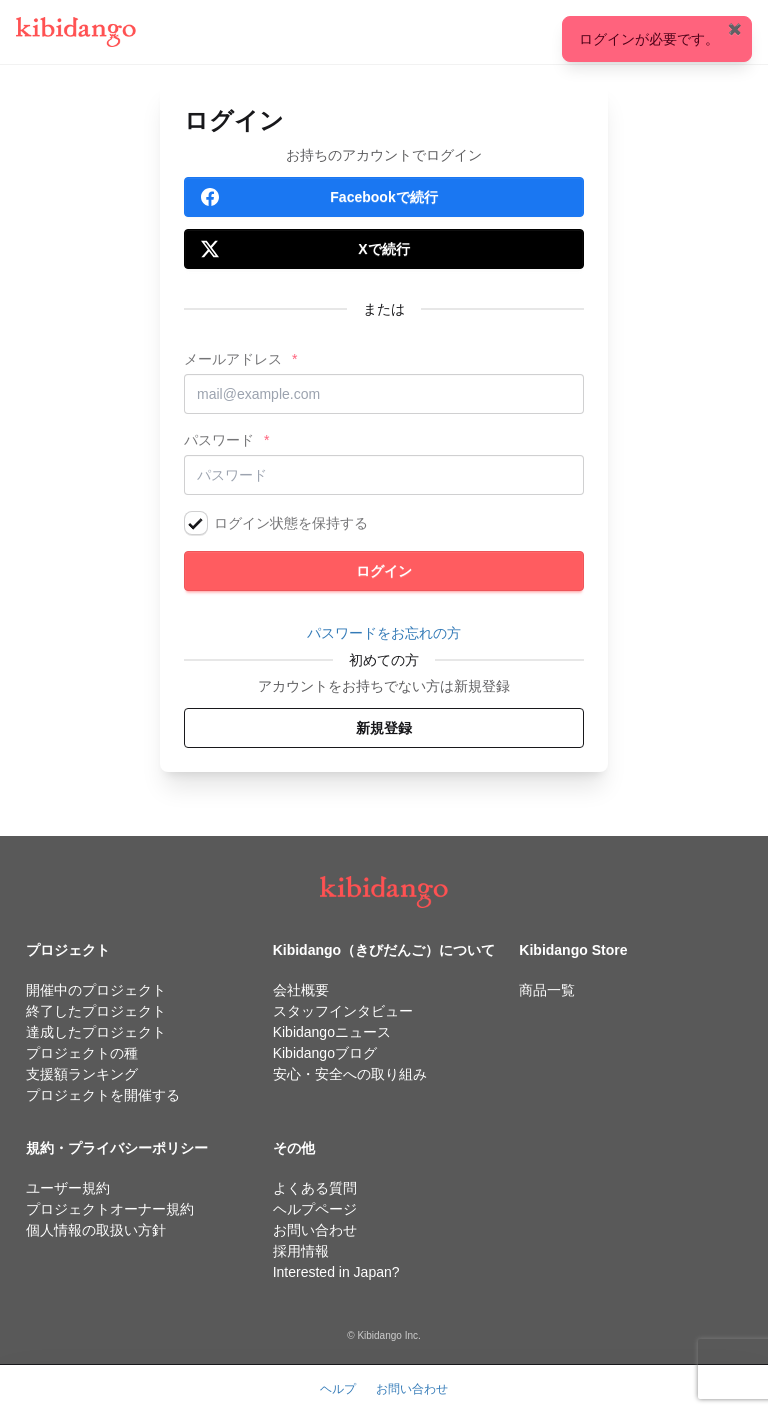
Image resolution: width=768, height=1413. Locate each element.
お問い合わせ (315, 1230)
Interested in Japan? (336, 1272)
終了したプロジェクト (96, 1011)
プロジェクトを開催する (103, 1095)
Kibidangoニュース (332, 1032)
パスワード (219, 440)
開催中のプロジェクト (96, 990)
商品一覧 (547, 990)
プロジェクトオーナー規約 (110, 1209)
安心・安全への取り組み (350, 1074)
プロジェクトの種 (82, 1053)
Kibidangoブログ (325, 1053)
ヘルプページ (315, 1209)
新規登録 (384, 728)
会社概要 (301, 990)
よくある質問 (315, 1188)
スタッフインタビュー (343, 1011)
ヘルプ (338, 1389)
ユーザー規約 (68, 1188)
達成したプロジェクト (96, 1032)
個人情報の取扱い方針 (96, 1230)
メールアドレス (233, 359)
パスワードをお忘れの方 (384, 633)
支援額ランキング (82, 1074)
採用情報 (301, 1251)
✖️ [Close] (735, 29)
